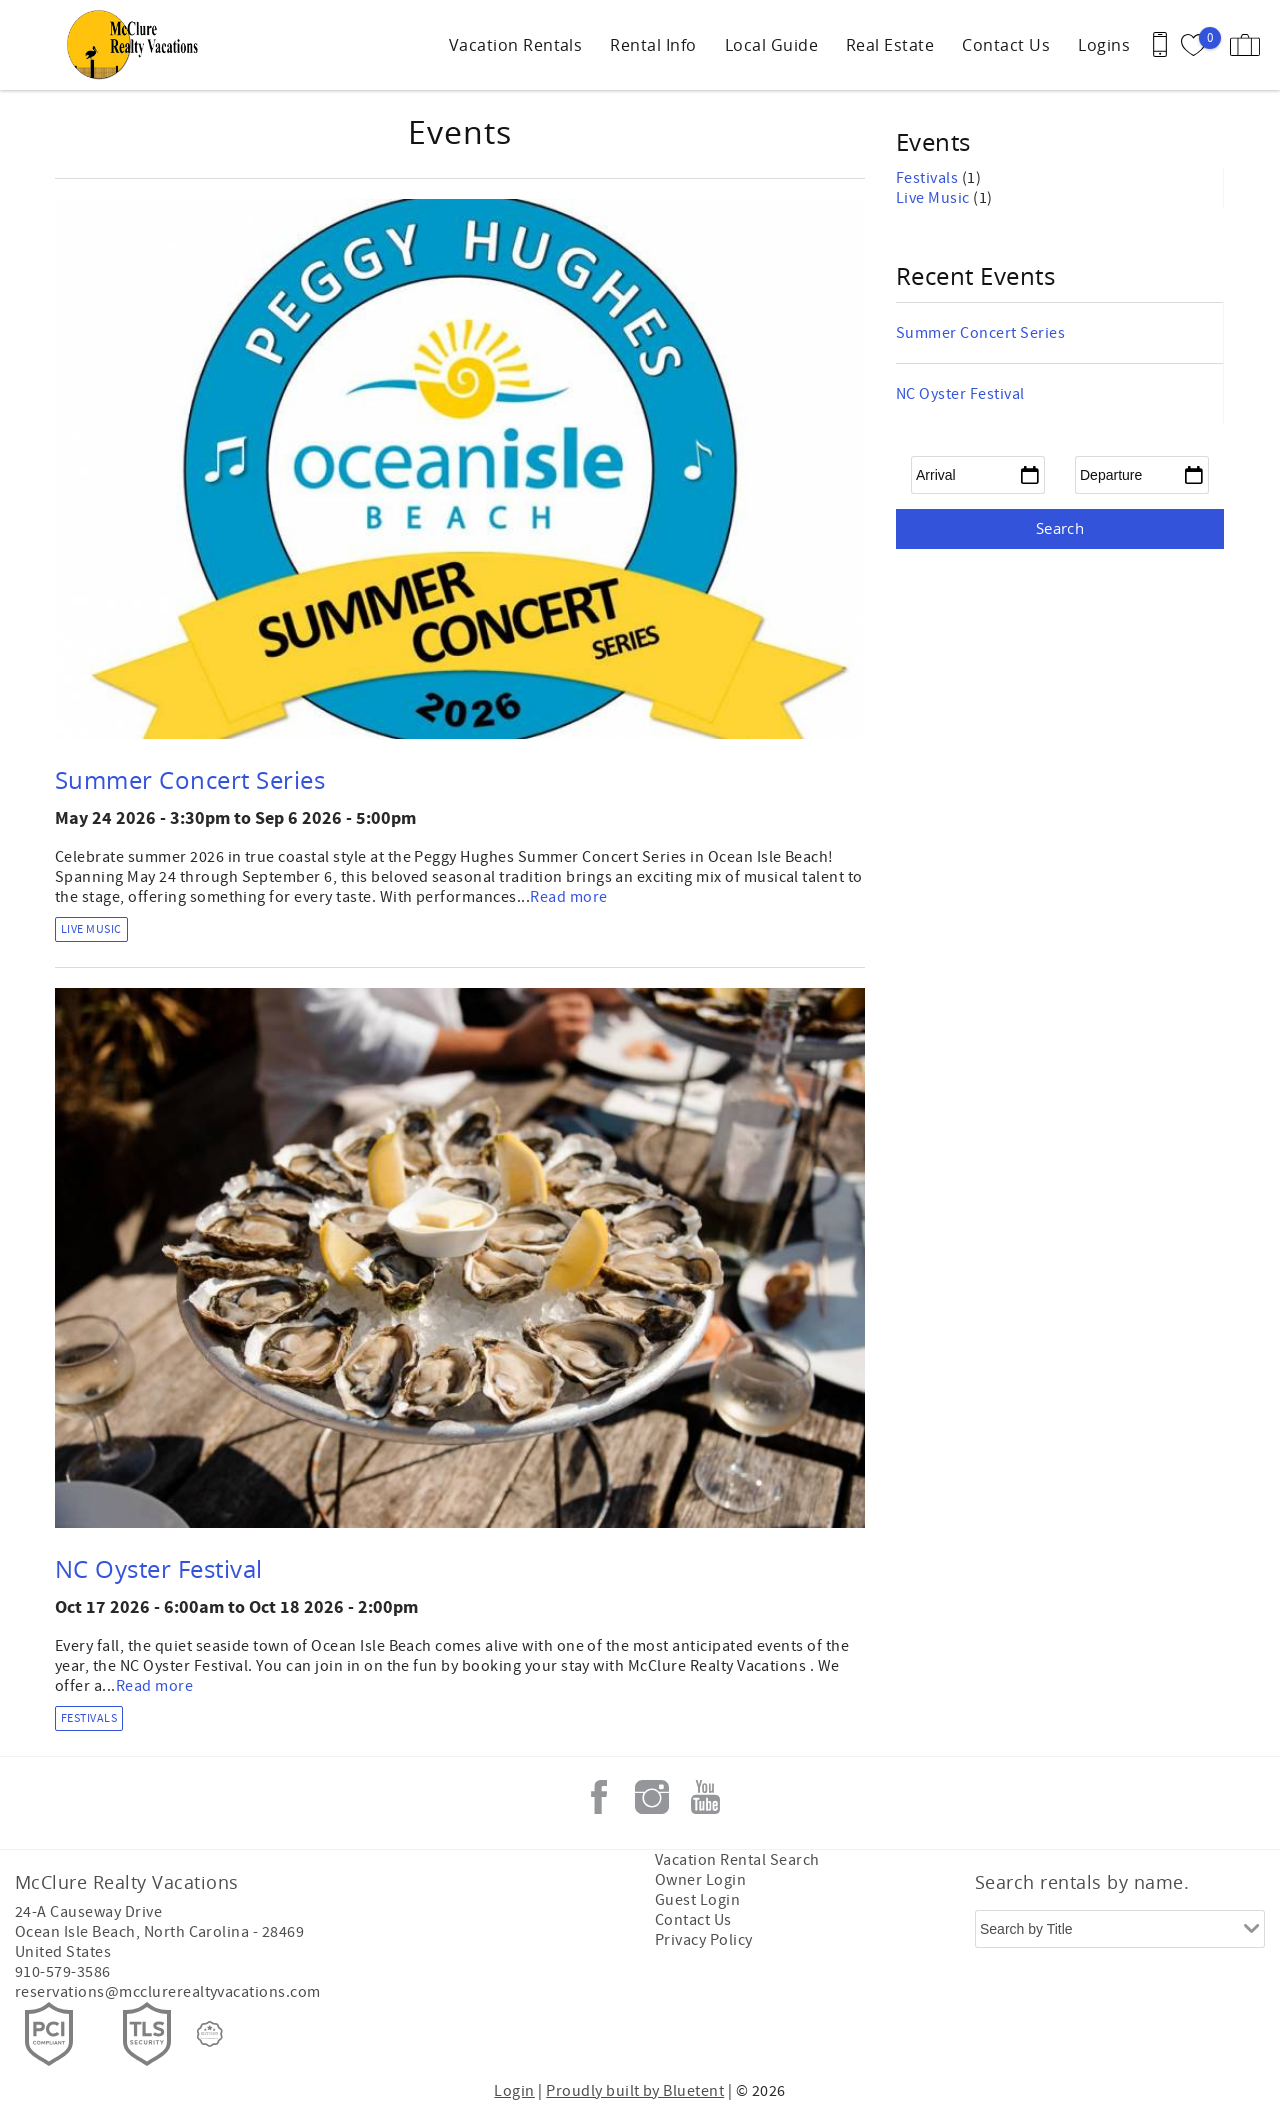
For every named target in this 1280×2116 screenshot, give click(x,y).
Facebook (599, 1797)
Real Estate (890, 45)
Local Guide (771, 45)
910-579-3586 (63, 1972)
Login (514, 2091)
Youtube (705, 1797)
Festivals (89, 1718)
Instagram (652, 1797)
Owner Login (700, 1880)
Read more (568, 897)
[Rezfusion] (210, 2034)
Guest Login (697, 1900)
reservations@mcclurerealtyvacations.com (168, 1992)
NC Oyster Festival (159, 1569)
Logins (1104, 45)
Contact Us (1006, 45)
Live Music (91, 929)
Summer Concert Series (190, 780)
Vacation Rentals (516, 45)
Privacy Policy (704, 1940)
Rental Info (653, 45)
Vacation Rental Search (737, 1860)
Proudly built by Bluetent (635, 2091)
